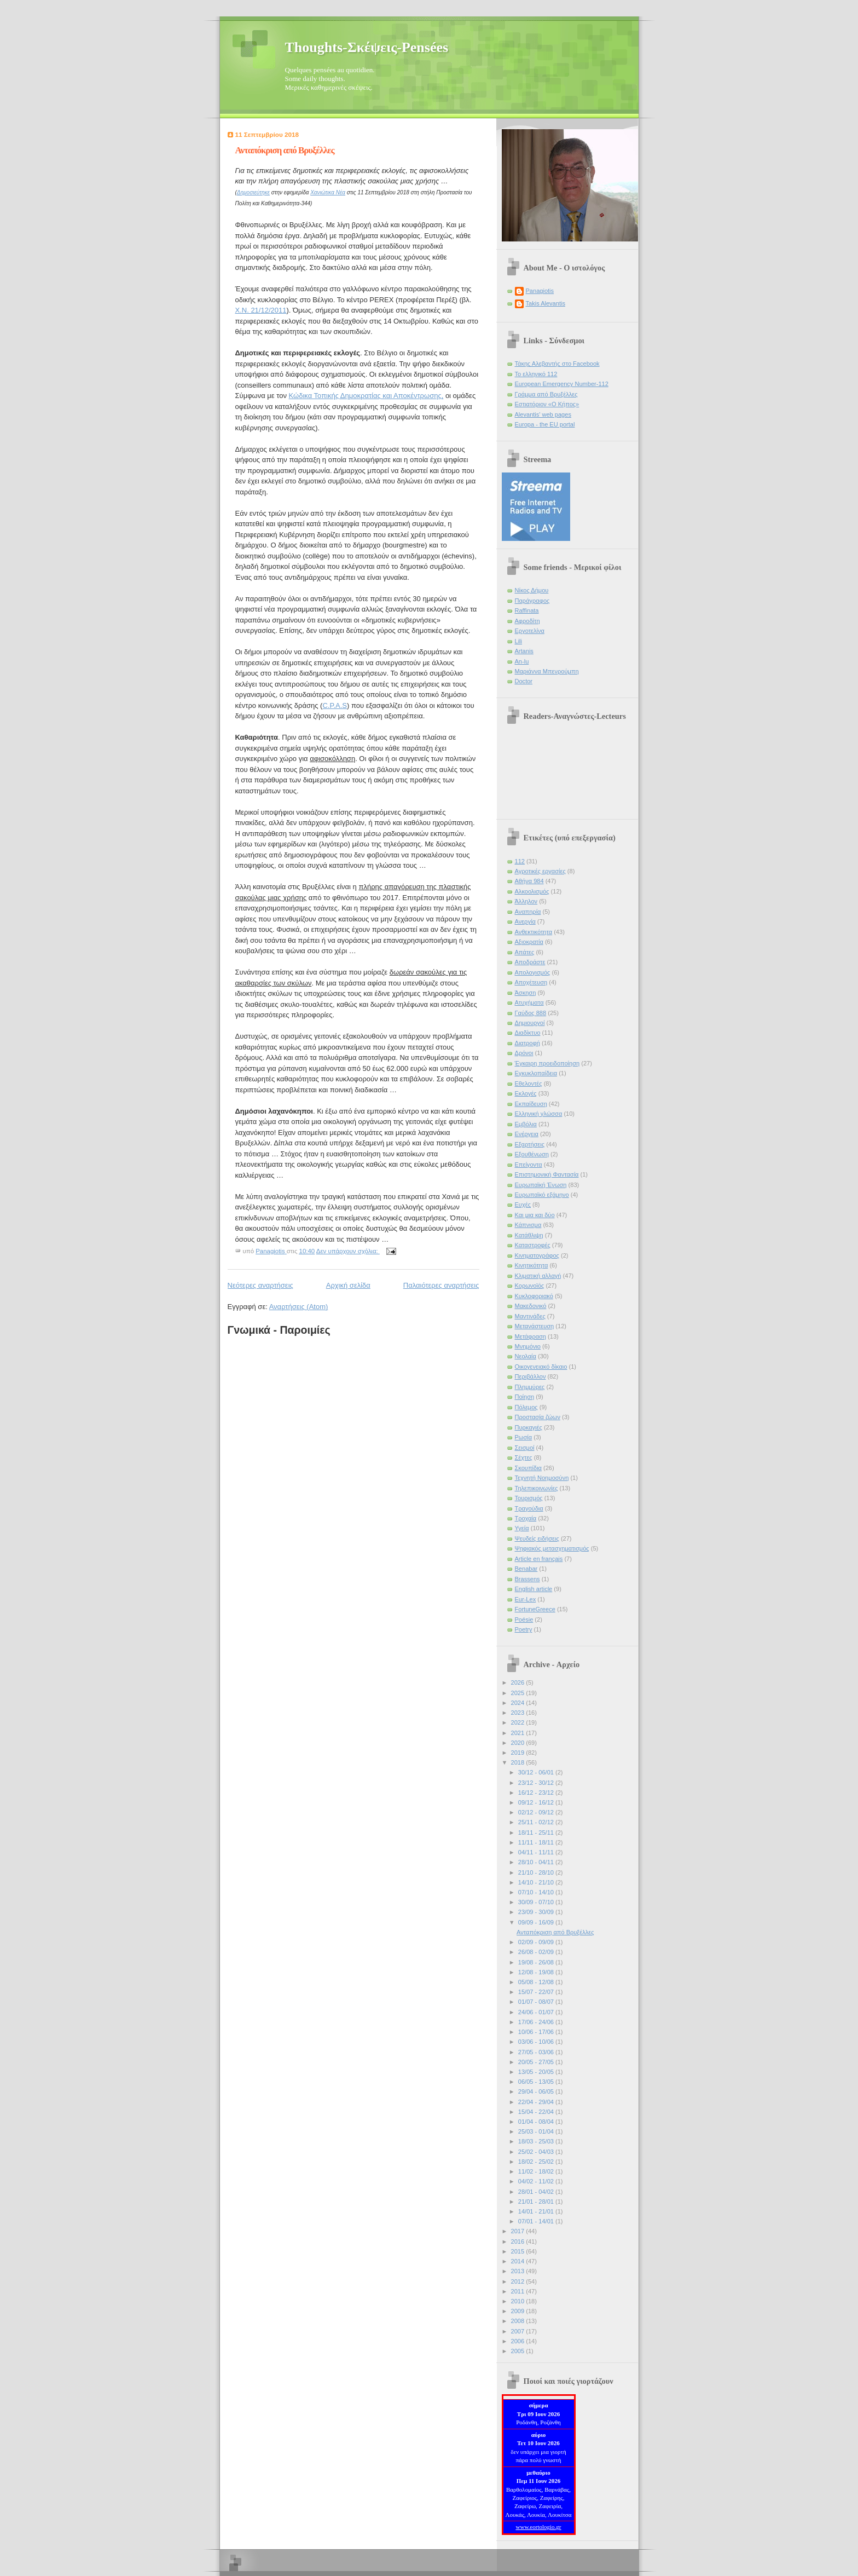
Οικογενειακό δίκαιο (541, 1366)
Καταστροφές (532, 1245)
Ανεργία (525, 921)
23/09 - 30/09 (536, 1912)
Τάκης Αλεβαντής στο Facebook (557, 363)
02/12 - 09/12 (536, 1812)
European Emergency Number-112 (561, 384)
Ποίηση (525, 1396)
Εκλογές (526, 1093)
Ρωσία (523, 1437)
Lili (519, 641)
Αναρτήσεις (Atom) (298, 1307)
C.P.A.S (334, 705)
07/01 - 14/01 (536, 2221)
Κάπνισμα (528, 1224)
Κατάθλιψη (529, 1235)
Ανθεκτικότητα (534, 932)
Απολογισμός (532, 972)
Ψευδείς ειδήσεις (537, 1538)
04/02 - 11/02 (536, 2181)
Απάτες (525, 952)
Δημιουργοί (530, 1022)
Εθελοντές (528, 1083)
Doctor (524, 681)
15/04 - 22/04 (536, 2111)
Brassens (527, 1579)
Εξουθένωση (532, 1154)
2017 (518, 2231)
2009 (518, 2311)
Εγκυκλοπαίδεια (536, 1073)
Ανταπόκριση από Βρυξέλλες (284, 150)
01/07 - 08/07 (536, 2001)
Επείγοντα (528, 1164)
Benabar (526, 1568)
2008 (518, 2321)
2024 (518, 1702)
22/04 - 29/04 (536, 2102)
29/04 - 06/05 (536, 2091)
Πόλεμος (526, 1407)
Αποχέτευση (531, 982)
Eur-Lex (525, 1599)
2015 (518, 2251)
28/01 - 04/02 (536, 2191)
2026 (518, 1682)
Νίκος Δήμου (532, 590)
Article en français (539, 1558)
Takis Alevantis (545, 303)
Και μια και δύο (535, 1215)
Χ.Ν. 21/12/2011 (261, 310)
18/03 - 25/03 (536, 2141)
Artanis (524, 651)
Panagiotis (540, 290)
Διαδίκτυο (528, 1032)
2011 (518, 2291)
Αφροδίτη (527, 621)
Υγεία (522, 1528)
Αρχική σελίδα (348, 1285)
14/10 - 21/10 (536, 1882)
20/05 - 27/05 (536, 2062)
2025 (518, 1693)
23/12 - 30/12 (536, 1782)
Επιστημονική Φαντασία (547, 1174)
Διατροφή (527, 1043)
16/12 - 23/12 (536, 1792)
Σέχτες (523, 1457)
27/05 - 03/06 (536, 2052)
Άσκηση (525, 992)
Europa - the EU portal (545, 424)
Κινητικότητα (531, 1265)
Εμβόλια (526, 1124)
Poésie (524, 1619)
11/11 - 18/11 (536, 1842)
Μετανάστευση (534, 1326)
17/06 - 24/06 (536, 2022)
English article (534, 1589)
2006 (518, 2341)
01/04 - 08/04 (536, 2121)
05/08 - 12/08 (536, 1982)
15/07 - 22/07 (536, 1992)
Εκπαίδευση (531, 1103)
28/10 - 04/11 (536, 1862)
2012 (518, 2281)
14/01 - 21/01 (536, 2211)
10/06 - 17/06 (536, 2031)
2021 (518, 1733)
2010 (518, 2301)
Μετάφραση (531, 1336)
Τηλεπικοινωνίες (536, 1488)
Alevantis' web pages (543, 414)
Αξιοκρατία (529, 941)
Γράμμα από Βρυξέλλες (546, 394)
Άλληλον (526, 901)
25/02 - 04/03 (536, 2151)
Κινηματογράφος (537, 1255)
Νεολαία (525, 1356)
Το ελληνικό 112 (536, 374)
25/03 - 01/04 (536, 2131)
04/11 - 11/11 (536, 1852)
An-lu (522, 661)
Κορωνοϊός (529, 1285)
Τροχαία (526, 1518)
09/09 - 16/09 (536, 1922)
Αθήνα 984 (529, 881)
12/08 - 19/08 (536, 1972)
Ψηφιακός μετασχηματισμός (552, 1548)
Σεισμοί (525, 1447)
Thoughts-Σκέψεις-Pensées (367, 47)
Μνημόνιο (528, 1346)
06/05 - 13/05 (536, 2081)
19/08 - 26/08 (536, 1962)
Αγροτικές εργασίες (540, 871)
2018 (518, 1762)
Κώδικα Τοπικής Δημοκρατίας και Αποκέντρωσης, (366, 395)
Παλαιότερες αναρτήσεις (441, 1285)
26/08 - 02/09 (536, 1952)
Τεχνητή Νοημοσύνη (542, 1477)
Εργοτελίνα (529, 630)
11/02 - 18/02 (536, 2171)
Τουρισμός (529, 1498)
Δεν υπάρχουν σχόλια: (348, 1251)
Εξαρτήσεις (530, 1144)
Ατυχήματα (529, 1002)
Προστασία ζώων (537, 1417)
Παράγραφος (532, 600)
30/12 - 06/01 (536, 1772)
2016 (518, 2241)
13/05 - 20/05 (536, 2071)
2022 (518, 1722)
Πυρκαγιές (528, 1427)
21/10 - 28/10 (536, 1872)
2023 (518, 1712)
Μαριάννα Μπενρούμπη (547, 671)
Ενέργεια (526, 1134)
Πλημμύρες (530, 1387)
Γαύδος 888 (531, 1013)
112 (520, 861)
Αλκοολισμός (532, 891)
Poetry (523, 1629)
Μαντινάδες (530, 1316)
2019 (518, 1752)
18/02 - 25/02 (536, 2161)
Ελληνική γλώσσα (539, 1113)
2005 (518, 2351)
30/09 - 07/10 (536, 1902)
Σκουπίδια (528, 1468)
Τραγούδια (529, 1508)
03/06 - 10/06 (536, 2041)
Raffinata (527, 610)
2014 (518, 2261)
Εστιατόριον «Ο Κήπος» (547, 404)
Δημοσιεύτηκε (253, 192)
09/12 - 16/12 (536, 1802)
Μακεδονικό (531, 1306)
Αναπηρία (528, 911)
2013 (518, 2271)
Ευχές (523, 1204)
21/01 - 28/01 (536, 2201)
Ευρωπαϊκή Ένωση (541, 1185)
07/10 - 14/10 (536, 1892)
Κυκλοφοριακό (534, 1296)
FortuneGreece (535, 1609)
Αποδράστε (530, 962)
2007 (518, 2331)
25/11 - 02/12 (536, 1822)
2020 (518, 1742)
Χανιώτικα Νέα (327, 192)
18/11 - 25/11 (536, 1832)
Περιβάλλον (530, 1376)
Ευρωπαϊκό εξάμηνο (542, 1194)
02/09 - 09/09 (536, 1942)
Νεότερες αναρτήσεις (260, 1285)
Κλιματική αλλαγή (538, 1275)
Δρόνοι (524, 1053)
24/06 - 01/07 (536, 2012)
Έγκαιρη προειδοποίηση (547, 1063)
